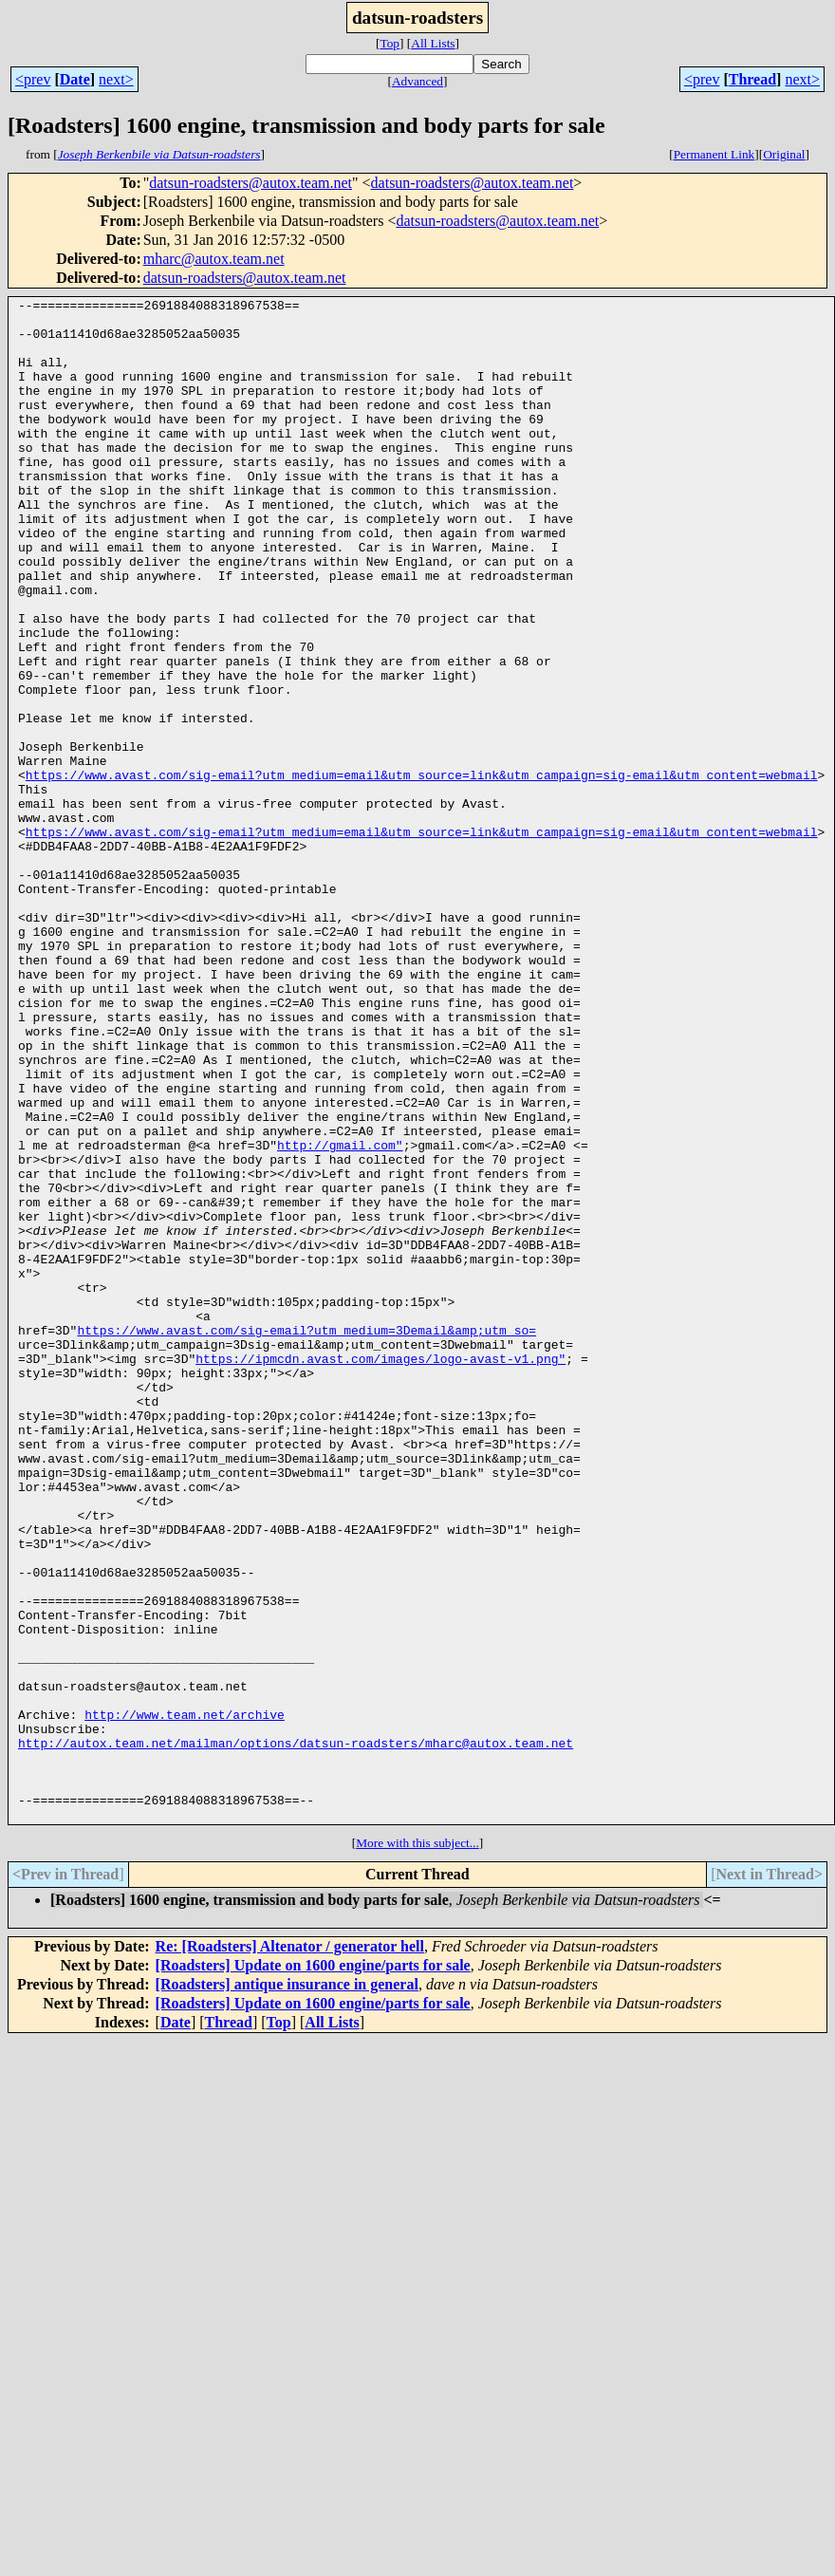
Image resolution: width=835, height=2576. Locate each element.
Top (389, 43)
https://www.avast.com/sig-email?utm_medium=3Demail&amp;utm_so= (306, 1537)
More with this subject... (417, 2147)
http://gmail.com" (340, 1315)
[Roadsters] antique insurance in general (287, 2289)
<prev (32, 79)
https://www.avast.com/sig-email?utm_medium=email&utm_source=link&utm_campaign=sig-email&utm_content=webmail (422, 871)
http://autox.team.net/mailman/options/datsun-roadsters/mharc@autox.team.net (295, 2033)
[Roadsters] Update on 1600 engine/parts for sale (313, 2270)
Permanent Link (714, 154)
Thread (752, 79)
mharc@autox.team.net (214, 259)
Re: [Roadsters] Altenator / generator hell (290, 2251)
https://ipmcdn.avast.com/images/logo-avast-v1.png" (380, 1571)
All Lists (433, 43)
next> (116, 79)
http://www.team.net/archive (184, 1998)
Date (75, 79)
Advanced (417, 81)
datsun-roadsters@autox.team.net (250, 183)
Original (784, 154)
